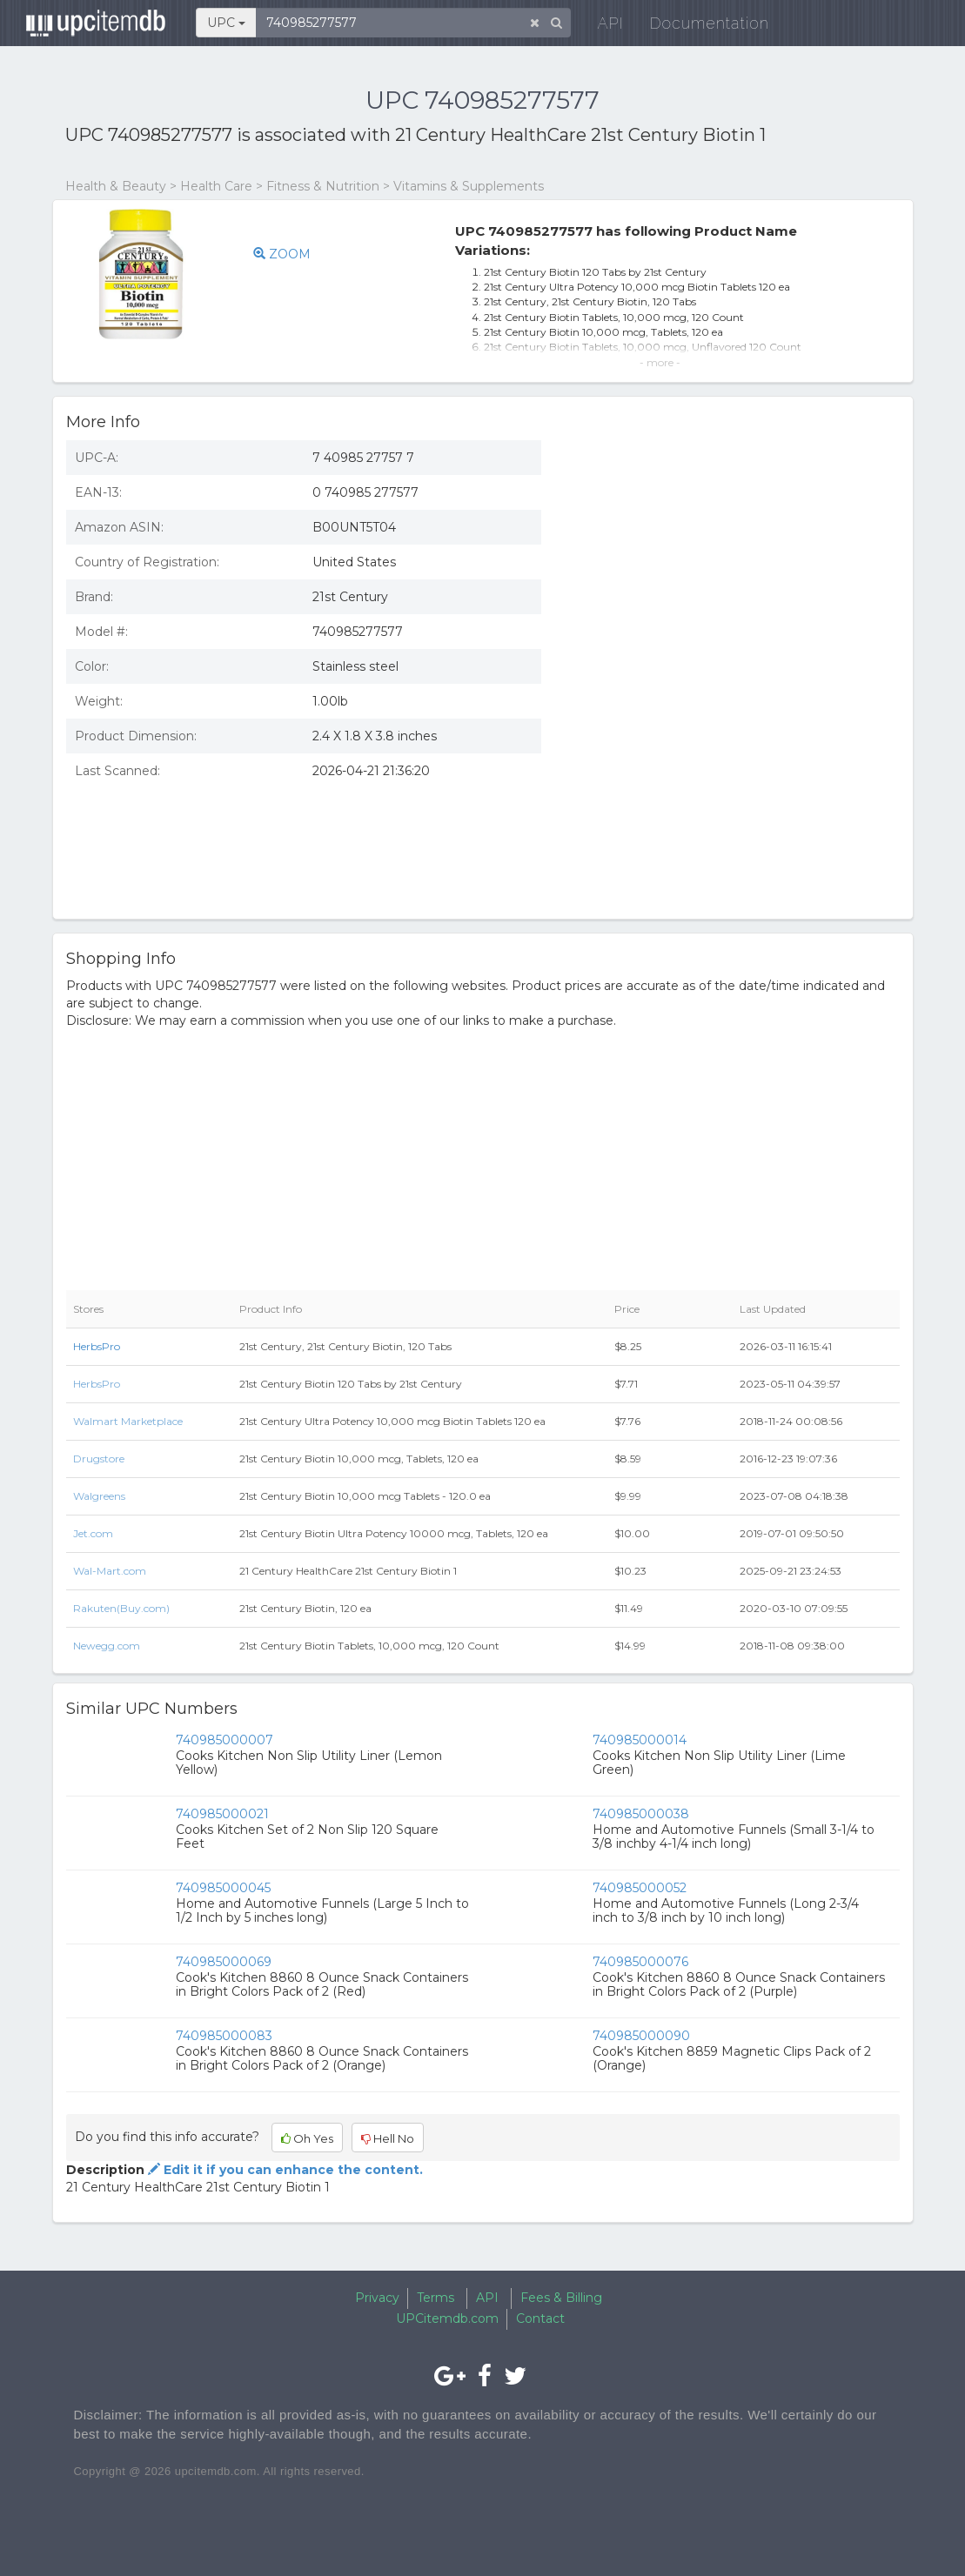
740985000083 (224, 2036)
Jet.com (93, 1533)
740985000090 (641, 2036)
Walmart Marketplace (128, 1421)
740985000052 (640, 1888)
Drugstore (98, 1458)
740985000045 (223, 1888)
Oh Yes (307, 2138)
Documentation (701, 26)
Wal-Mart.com (109, 1570)
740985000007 (224, 1740)
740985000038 (641, 1814)
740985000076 (640, 1962)
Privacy (377, 2297)
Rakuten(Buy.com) (121, 1608)
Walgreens (99, 1495)
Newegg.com (106, 1645)
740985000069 (223, 1962)
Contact (540, 2318)
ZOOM (282, 254)
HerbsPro (96, 1346)
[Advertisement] (733, 779)
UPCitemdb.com (447, 2318)
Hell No (387, 2138)
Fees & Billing (561, 2297)
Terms (435, 2297)
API (602, 26)
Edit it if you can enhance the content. (283, 2170)
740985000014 (640, 1740)
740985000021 (222, 1814)
